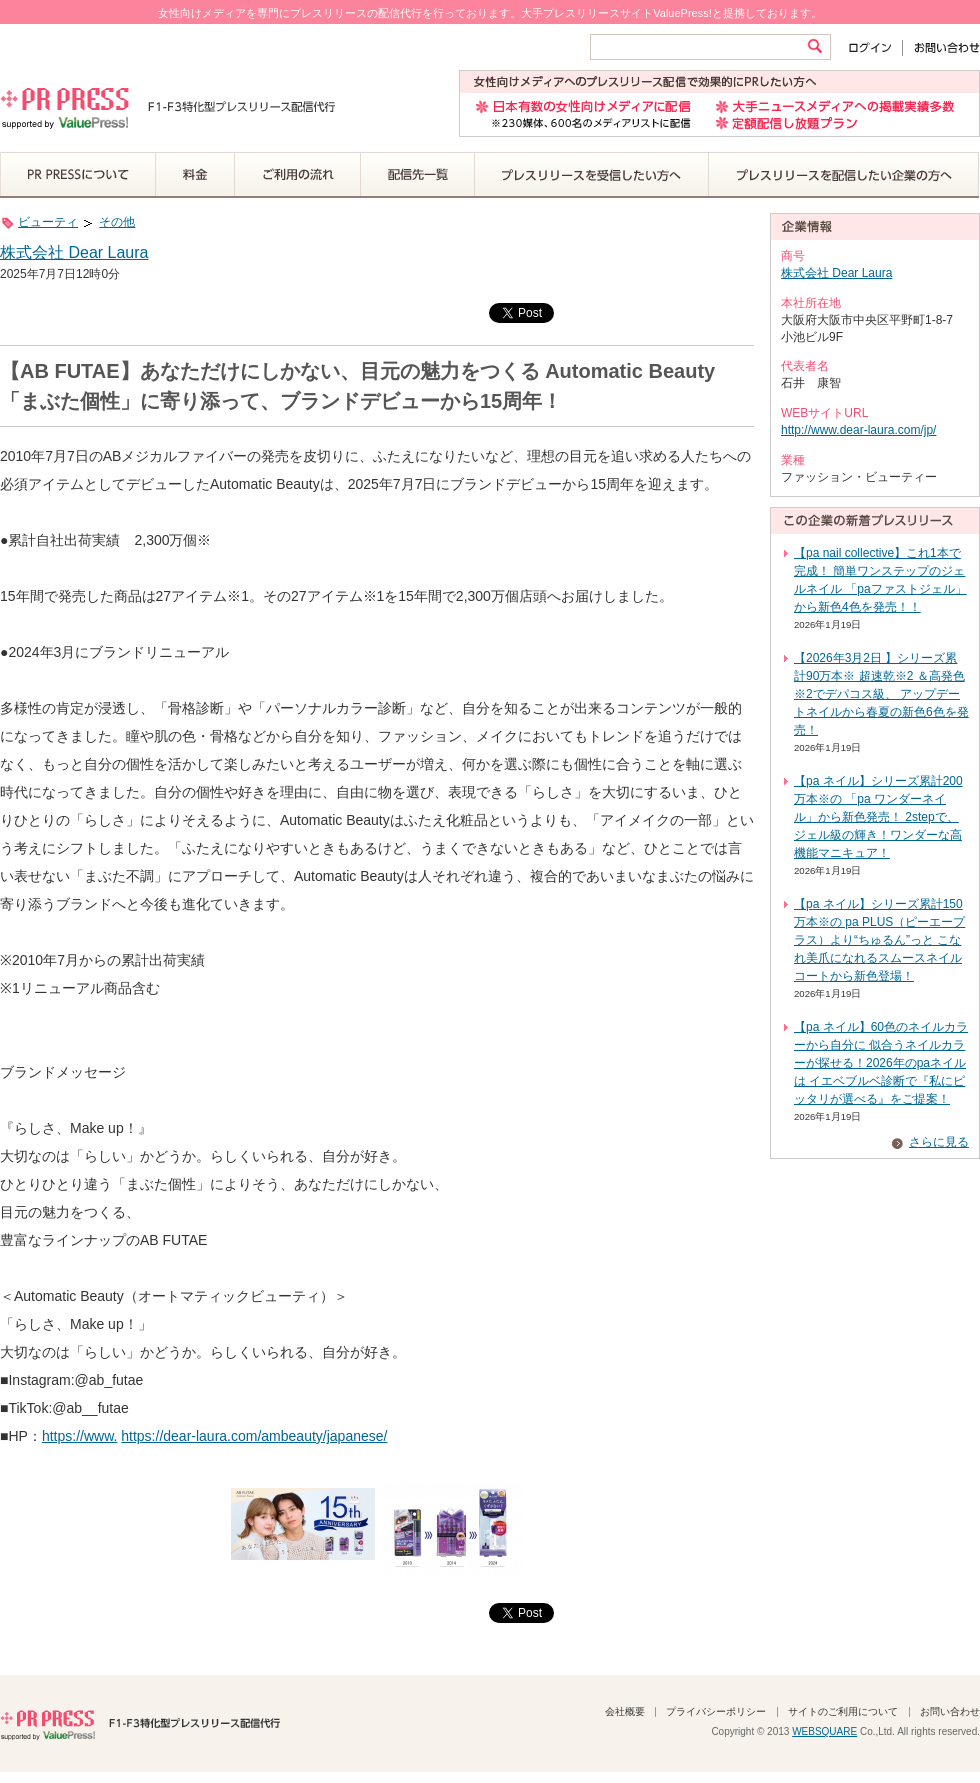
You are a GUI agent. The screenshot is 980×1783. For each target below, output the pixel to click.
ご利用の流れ (298, 175)
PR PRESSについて (78, 175)
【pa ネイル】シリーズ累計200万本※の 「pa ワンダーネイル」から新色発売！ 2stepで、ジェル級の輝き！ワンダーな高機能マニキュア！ (878, 817)
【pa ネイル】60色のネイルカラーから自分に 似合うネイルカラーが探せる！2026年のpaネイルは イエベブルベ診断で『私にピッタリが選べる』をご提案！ (881, 1063)
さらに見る (939, 1142)
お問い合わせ (941, 47)
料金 (195, 175)
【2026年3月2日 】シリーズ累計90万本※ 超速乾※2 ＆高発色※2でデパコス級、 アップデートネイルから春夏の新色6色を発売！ (881, 694)
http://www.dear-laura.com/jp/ (858, 430)
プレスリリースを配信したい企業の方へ (844, 175)
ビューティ (48, 222)
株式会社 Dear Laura (74, 252)
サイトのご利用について (843, 1711)
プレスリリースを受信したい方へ (592, 175)
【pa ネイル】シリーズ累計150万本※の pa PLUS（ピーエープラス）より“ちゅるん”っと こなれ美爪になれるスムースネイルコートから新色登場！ (879, 940)
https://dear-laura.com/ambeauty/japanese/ (254, 1436)
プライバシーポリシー (716, 1711)
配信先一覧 (418, 175)
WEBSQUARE (824, 1731)
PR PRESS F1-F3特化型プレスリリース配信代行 (140, 1723)
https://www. (79, 1436)
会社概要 (625, 1711)
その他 (117, 222)
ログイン (874, 47)
